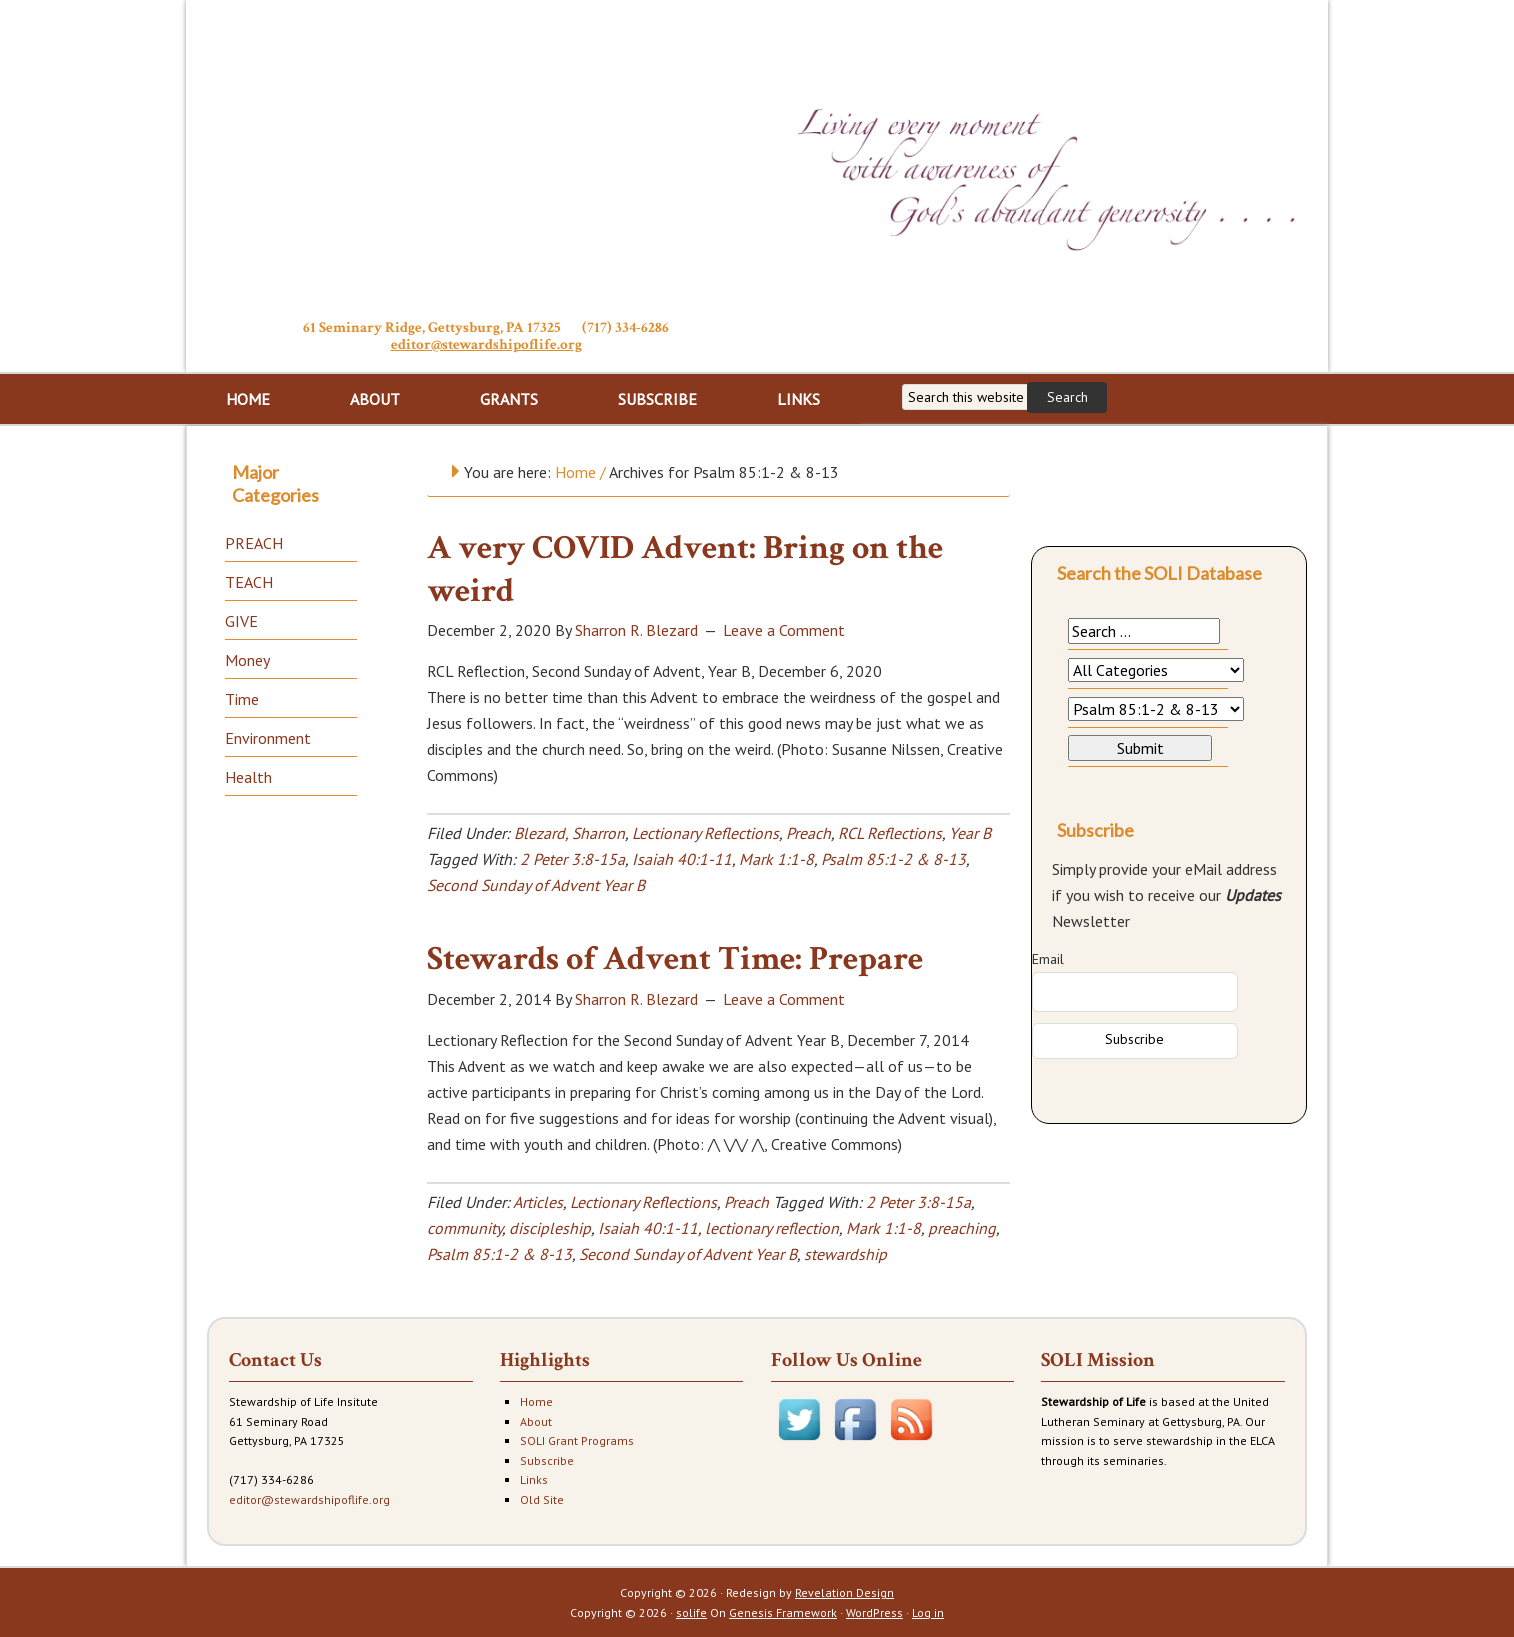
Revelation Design (844, 1592)
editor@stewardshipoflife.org (486, 344)
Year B (970, 833)
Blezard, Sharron (569, 833)
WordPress (874, 1612)
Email (1048, 959)
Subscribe (547, 1460)
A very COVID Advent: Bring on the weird (685, 569)
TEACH (249, 582)
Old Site (542, 1499)
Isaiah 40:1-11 (682, 859)
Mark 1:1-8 (776, 859)
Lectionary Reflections (705, 833)
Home (536, 1401)
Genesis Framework (783, 1612)
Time (242, 699)
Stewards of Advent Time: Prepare (675, 959)
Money (247, 660)
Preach (808, 833)
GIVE (241, 621)
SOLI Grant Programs (577, 1440)
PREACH (254, 543)
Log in (928, 1612)
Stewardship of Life (486, 157)
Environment (268, 738)
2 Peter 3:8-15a (572, 859)
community (464, 1228)
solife (691, 1612)
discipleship (550, 1228)
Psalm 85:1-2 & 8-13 (893, 859)
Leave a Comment (784, 630)
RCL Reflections (890, 833)
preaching (962, 1228)
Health (248, 777)
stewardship (845, 1254)
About (536, 1421)
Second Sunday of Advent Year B (536, 885)
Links (534, 1479)
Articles (538, 1202)
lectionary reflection (772, 1228)
